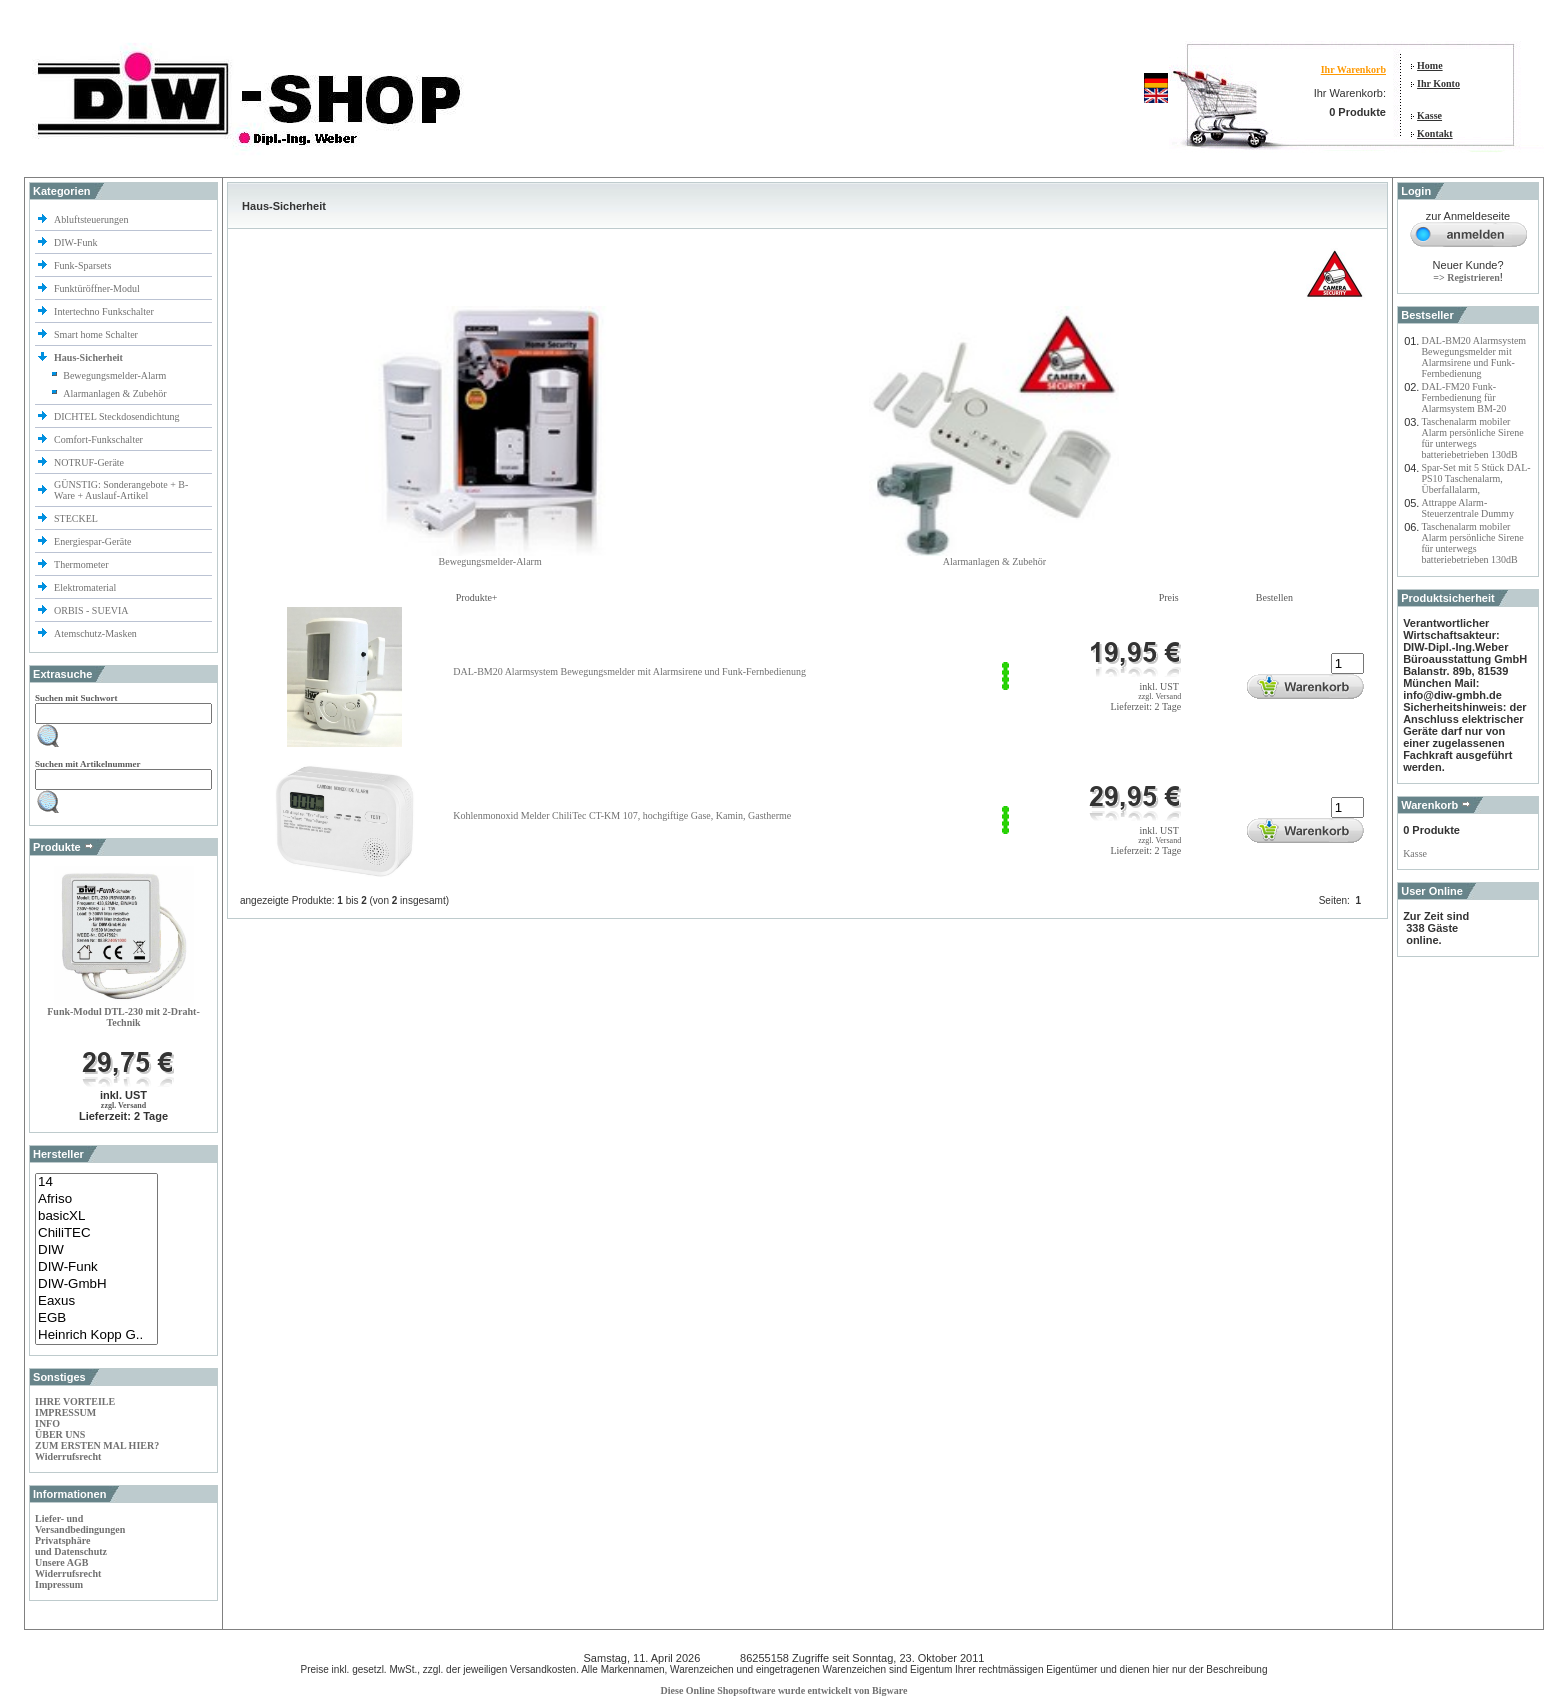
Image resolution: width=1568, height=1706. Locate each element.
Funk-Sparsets (84, 265)
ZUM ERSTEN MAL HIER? (97, 1445)
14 (96, 1182)
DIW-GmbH (96, 1284)
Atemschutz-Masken (95, 633)
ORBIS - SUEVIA (92, 610)
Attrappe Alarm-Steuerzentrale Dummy (1467, 508)
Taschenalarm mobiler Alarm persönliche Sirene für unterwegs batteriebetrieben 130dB (1472, 438)
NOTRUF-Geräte (89, 462)
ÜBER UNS (60, 1434)
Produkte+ (477, 597)
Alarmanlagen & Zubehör (114, 393)
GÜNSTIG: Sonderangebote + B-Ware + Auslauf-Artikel (121, 490)
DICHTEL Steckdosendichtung (116, 416)
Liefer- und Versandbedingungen (80, 1524)
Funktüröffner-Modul (97, 288)
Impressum (59, 1584)
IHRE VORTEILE (75, 1401)
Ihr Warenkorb (1353, 69)
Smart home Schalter (97, 334)
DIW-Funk (77, 242)
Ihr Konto (1438, 83)
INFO (47, 1423)
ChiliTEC (96, 1233)
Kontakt (1435, 133)
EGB (96, 1318)
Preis (1169, 597)
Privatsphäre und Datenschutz (71, 1546)
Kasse (1429, 115)
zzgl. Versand (123, 1105)
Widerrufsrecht (68, 1456)
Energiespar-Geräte (92, 541)
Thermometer (82, 564)
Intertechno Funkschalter (105, 311)
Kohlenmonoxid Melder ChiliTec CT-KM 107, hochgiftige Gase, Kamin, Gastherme (622, 815)
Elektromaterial (86, 587)
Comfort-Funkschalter (99, 439)
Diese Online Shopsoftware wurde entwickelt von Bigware (784, 1690)
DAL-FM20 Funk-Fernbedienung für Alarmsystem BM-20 (1463, 397)
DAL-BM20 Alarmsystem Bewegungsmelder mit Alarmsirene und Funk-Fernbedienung (629, 671)
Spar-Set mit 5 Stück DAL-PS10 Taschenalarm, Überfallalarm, (1475, 478)
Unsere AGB (61, 1562)
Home (1430, 65)
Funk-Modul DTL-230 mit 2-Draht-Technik (123, 1017)
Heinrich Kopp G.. (96, 1335)
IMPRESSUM (65, 1412)
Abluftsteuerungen (92, 219)
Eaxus (96, 1301)
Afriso (96, 1199)
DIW (96, 1250)
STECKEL (76, 518)
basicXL (96, 1216)
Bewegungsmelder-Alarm (114, 375)
